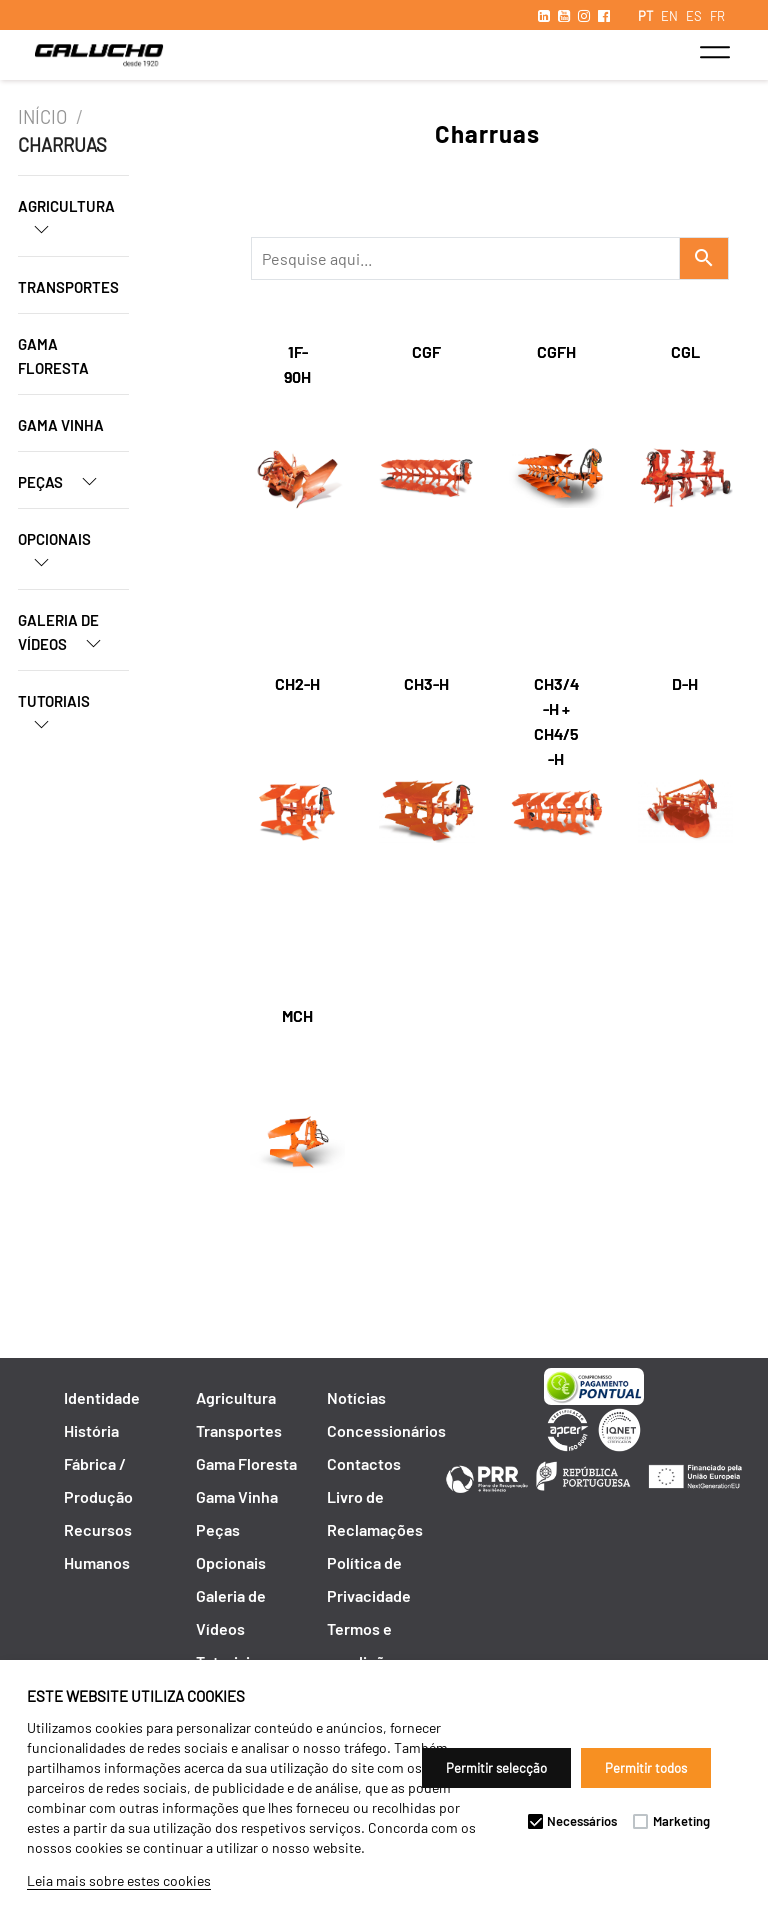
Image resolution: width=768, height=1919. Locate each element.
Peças (65, 481)
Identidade (102, 1397)
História (91, 1430)
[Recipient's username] (465, 258)
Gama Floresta (53, 356)
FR (717, 16)
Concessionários (386, 1430)
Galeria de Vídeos (67, 639)
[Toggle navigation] (714, 52)
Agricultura (66, 225)
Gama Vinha (61, 425)
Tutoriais (54, 720)
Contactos (364, 1463)
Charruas (62, 145)
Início (42, 117)
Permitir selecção (496, 1768)
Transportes (68, 287)
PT (645, 16)
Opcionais (54, 558)
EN (669, 16)
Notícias (356, 1397)
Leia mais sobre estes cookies (119, 1880)
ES (694, 16)
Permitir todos (646, 1768)
